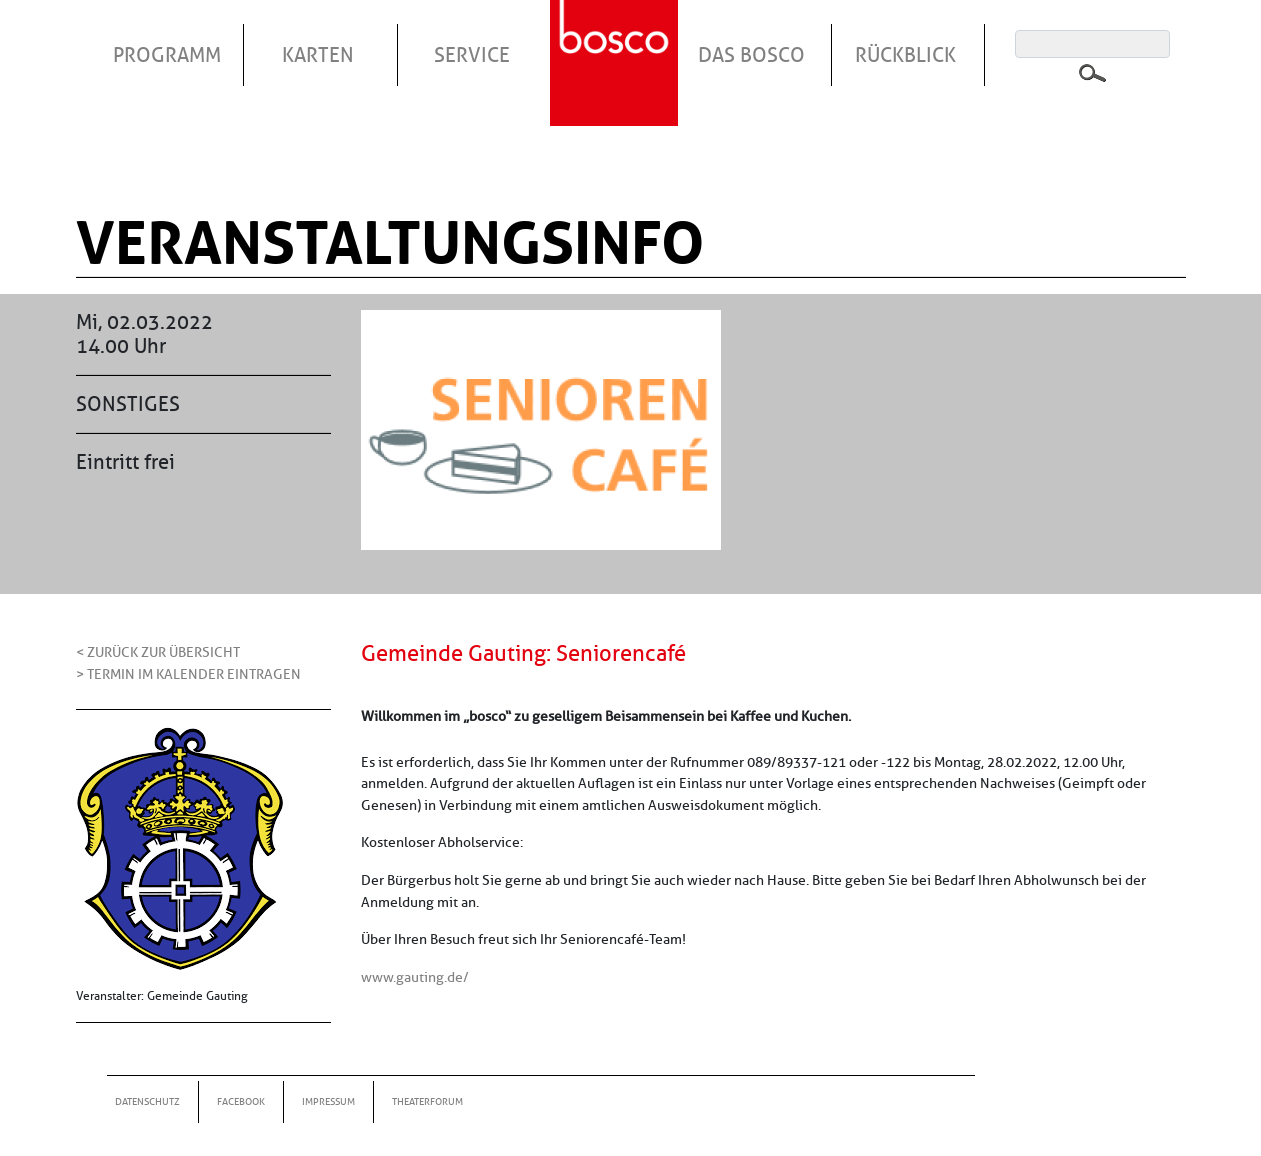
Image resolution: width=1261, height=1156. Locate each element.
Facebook (241, 1101)
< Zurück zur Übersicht (158, 652)
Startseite (617, 39)
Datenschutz (147, 1101)
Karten (318, 55)
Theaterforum (427, 1101)
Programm (167, 55)
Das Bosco (751, 55)
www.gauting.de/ (415, 977)
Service (472, 55)
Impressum (328, 1101)
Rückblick (905, 55)
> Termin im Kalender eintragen (188, 674)
